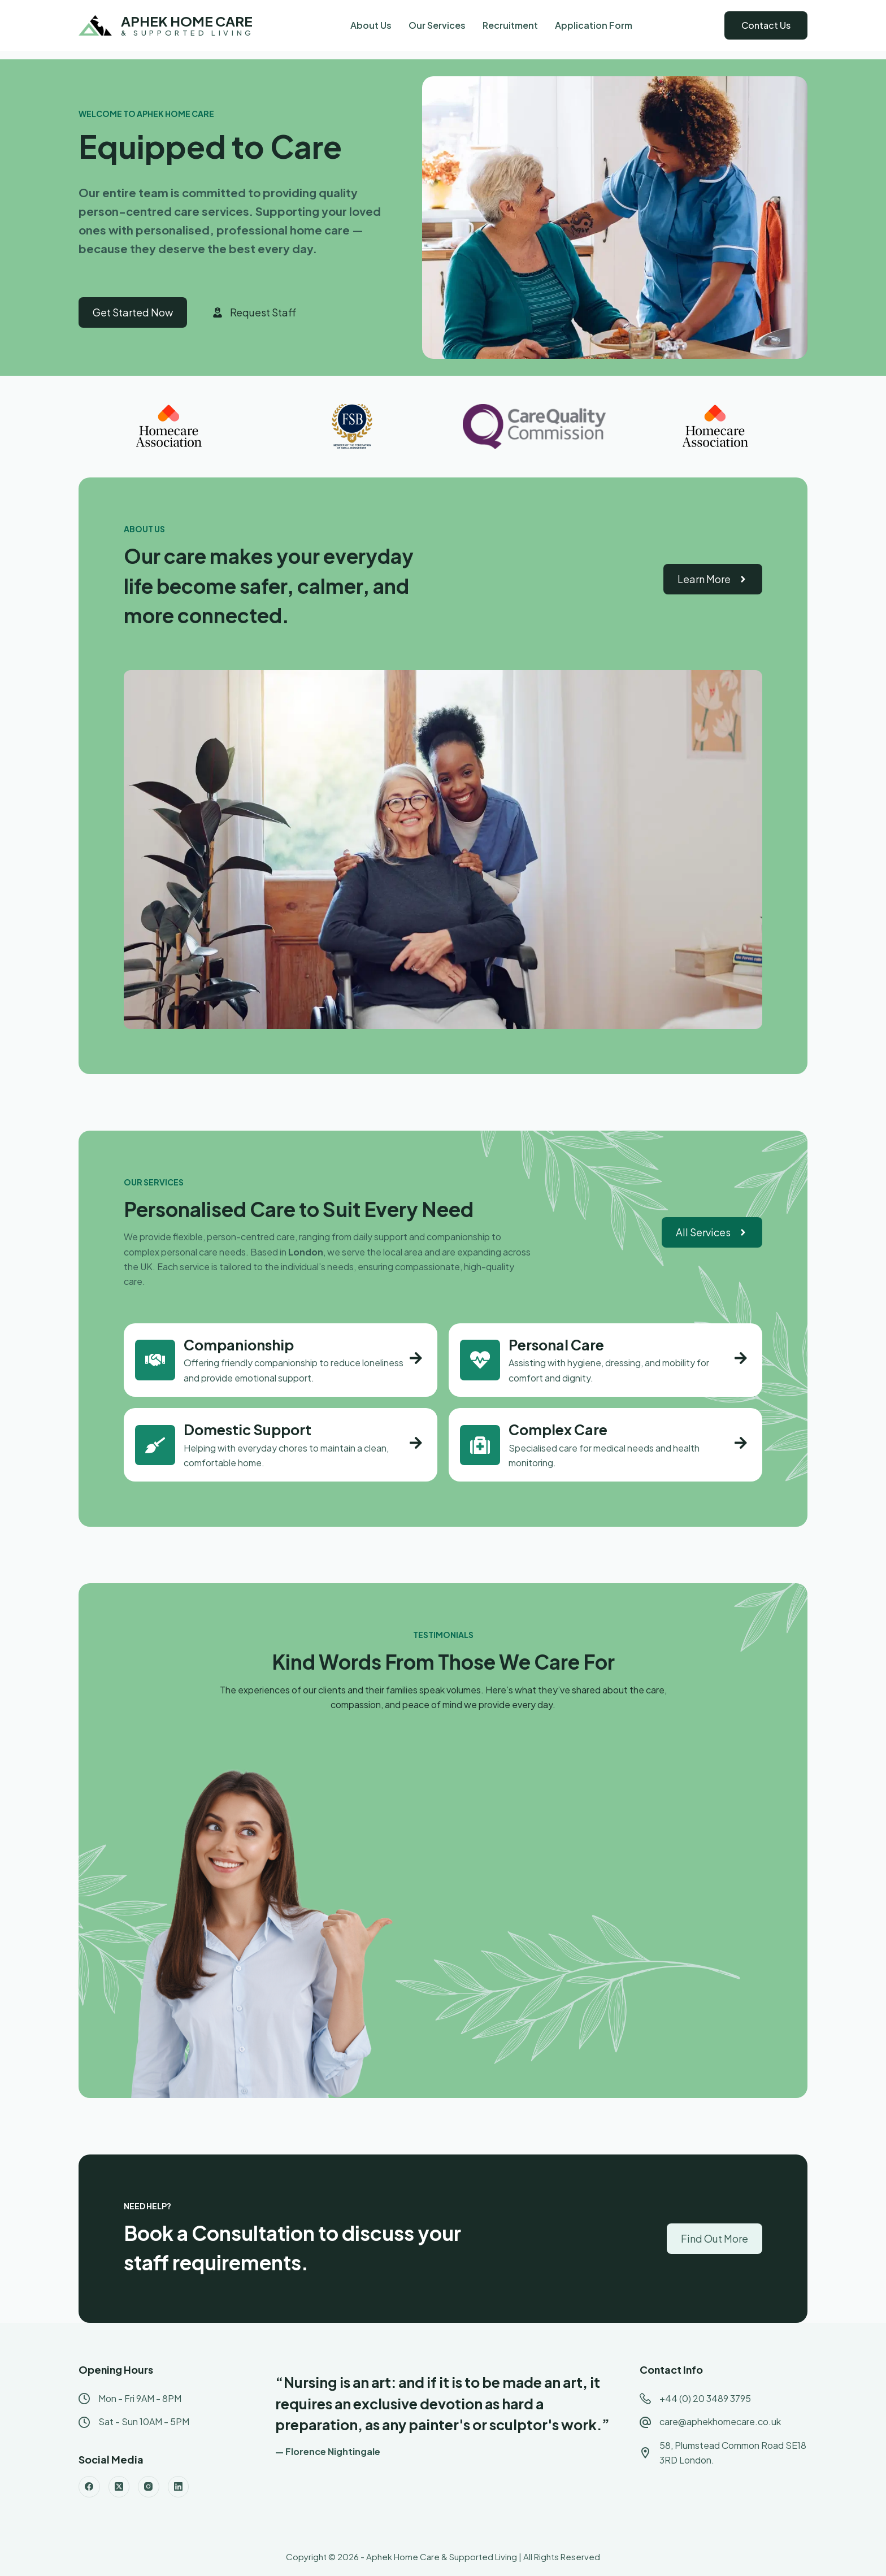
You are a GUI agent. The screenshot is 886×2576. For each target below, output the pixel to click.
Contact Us (766, 25)
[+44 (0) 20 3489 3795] (645, 2398)
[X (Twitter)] (119, 2486)
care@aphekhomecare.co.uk (720, 2421)
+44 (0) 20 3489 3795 (705, 2398)
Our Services (437, 25)
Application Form (593, 25)
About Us (371, 25)
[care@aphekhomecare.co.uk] (645, 2422)
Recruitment (510, 25)
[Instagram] (148, 2486)
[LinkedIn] (178, 2486)
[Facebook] (89, 2486)
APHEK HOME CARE (187, 20)
